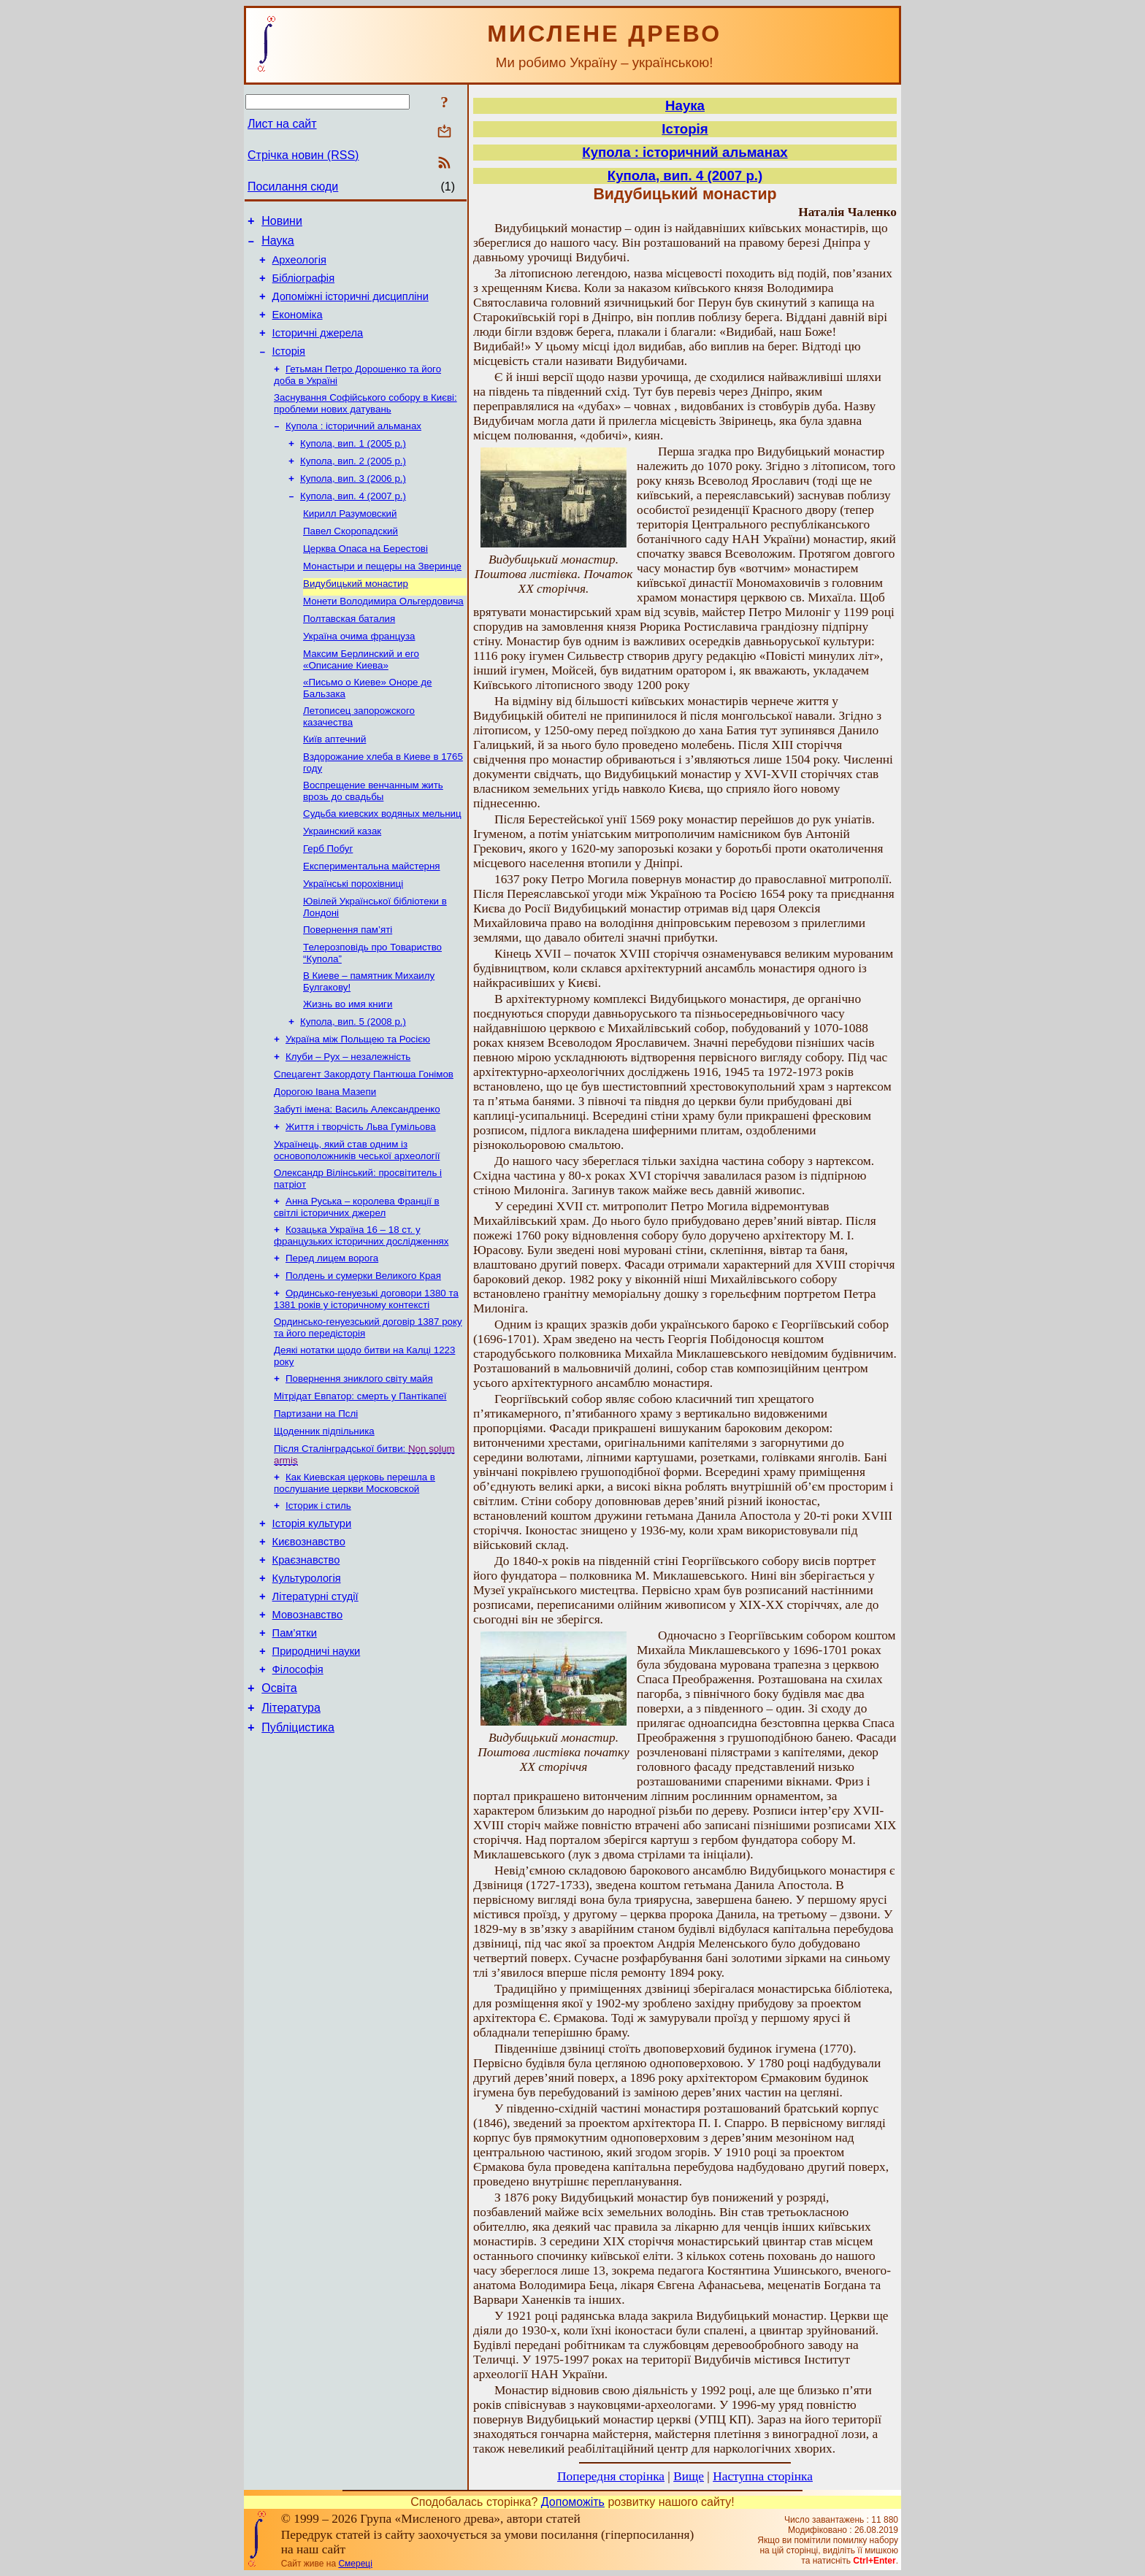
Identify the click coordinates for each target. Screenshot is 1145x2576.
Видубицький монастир (355, 618)
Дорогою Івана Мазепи (325, 1161)
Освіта (279, 1806)
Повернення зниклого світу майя (359, 1466)
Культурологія (306, 1683)
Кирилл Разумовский (350, 542)
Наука (277, 245)
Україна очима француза (359, 675)
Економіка (297, 328)
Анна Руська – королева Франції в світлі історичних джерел (357, 1284)
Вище (688, 2476)
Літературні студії (315, 1704)
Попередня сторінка (611, 2476)
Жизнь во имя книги (347, 1066)
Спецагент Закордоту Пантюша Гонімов (363, 1142)
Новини (281, 223)
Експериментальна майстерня (371, 920)
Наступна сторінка (763, 2476)
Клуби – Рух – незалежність (348, 1123)
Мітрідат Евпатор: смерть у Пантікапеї (360, 1485)
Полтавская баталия (349, 656)
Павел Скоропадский (350, 561)
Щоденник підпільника (324, 1523)
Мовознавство (307, 1724)
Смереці (355, 2563)
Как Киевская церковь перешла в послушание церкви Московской (354, 1577)
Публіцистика (297, 1850)
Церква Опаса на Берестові (365, 580)
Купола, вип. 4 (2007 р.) (353, 523)
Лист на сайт (282, 124)
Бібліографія (303, 287)
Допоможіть (573, 2502)
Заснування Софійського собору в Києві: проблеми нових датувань (365, 423)
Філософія (297, 1785)
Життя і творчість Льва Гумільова (361, 1199)
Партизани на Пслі (316, 1504)
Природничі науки (316, 1765)
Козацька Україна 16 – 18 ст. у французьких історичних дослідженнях (361, 1314)
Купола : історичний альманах (353, 447)
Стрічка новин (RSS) (303, 155)
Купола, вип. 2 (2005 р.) (353, 485)
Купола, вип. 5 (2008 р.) (353, 1085)
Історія (288, 368)
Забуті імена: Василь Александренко (357, 1180)
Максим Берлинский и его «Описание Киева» (361, 700)
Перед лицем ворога (332, 1338)
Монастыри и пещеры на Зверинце (382, 599)
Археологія (299, 266)
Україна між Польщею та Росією (358, 1104)
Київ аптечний (334, 784)
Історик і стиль (318, 1601)
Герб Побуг (328, 901)
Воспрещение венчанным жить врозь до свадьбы (373, 839)
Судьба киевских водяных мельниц (382, 863)
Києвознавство (308, 1642)
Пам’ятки (294, 1744)
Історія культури (312, 1622)
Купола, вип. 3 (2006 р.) (353, 504)
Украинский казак (342, 882)
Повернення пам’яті (347, 988)
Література (291, 1828)
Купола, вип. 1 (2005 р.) (353, 466)
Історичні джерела (318, 348)
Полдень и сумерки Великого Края (363, 1357)
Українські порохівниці (353, 939)
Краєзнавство (306, 1663)
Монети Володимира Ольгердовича (383, 637)
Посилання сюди (293, 186)
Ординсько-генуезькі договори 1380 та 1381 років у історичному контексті (366, 1382)
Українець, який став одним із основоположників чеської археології (357, 1224)
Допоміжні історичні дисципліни (350, 307)
